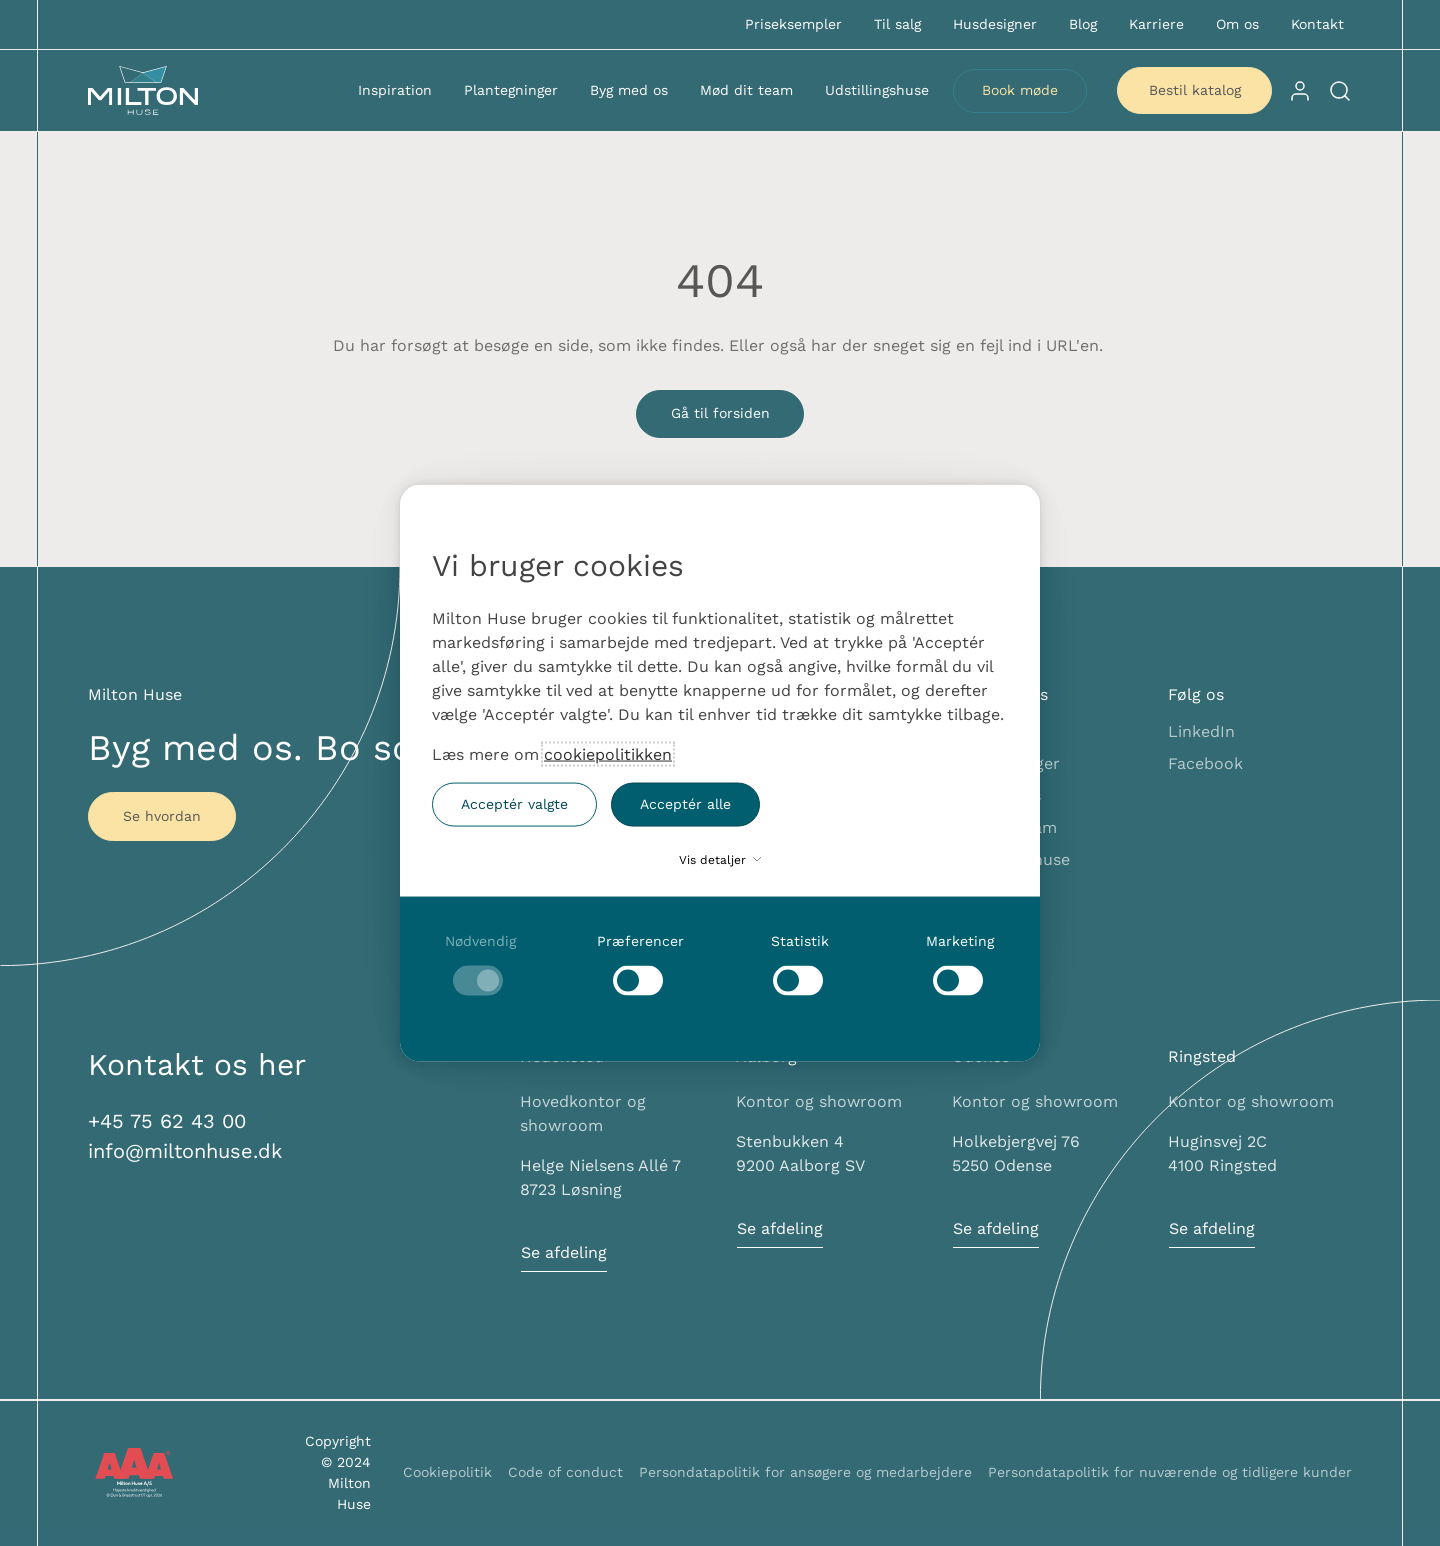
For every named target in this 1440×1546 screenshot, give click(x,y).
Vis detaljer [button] (720, 859)
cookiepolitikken (608, 753)
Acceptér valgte (514, 804)
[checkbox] (480, 963)
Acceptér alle (685, 804)
